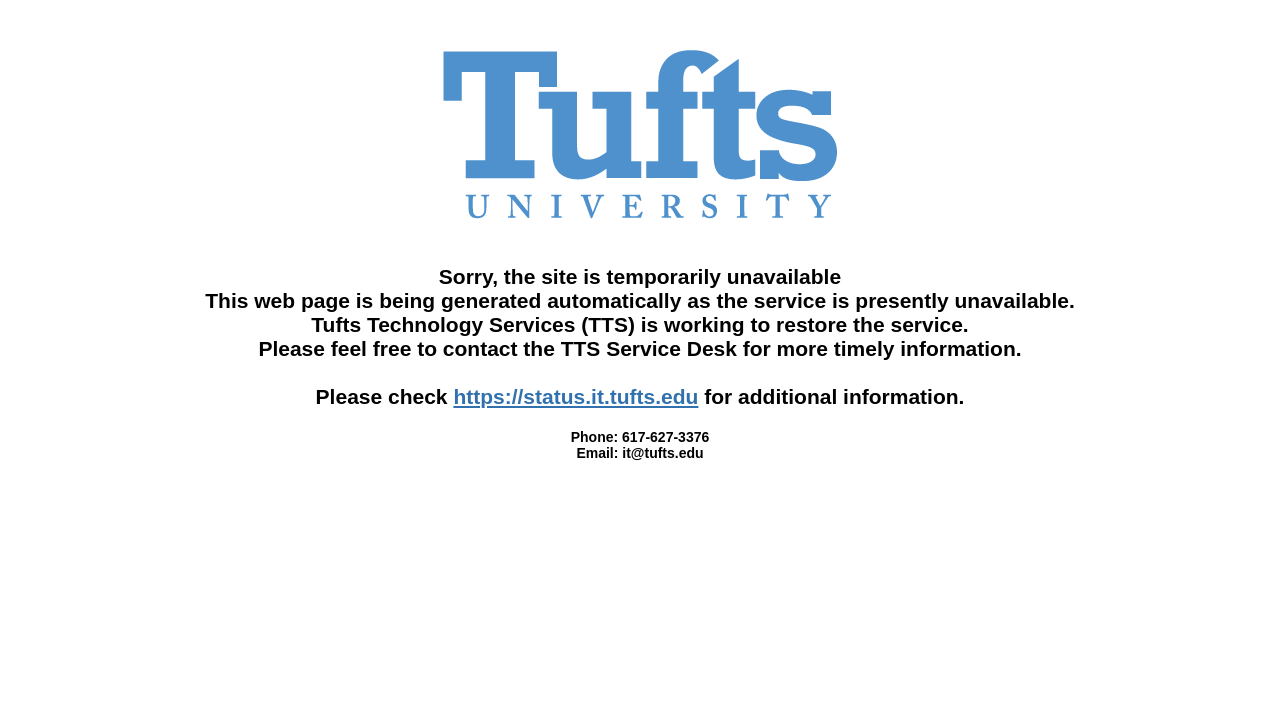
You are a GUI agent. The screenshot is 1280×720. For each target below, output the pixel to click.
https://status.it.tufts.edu (575, 396)
